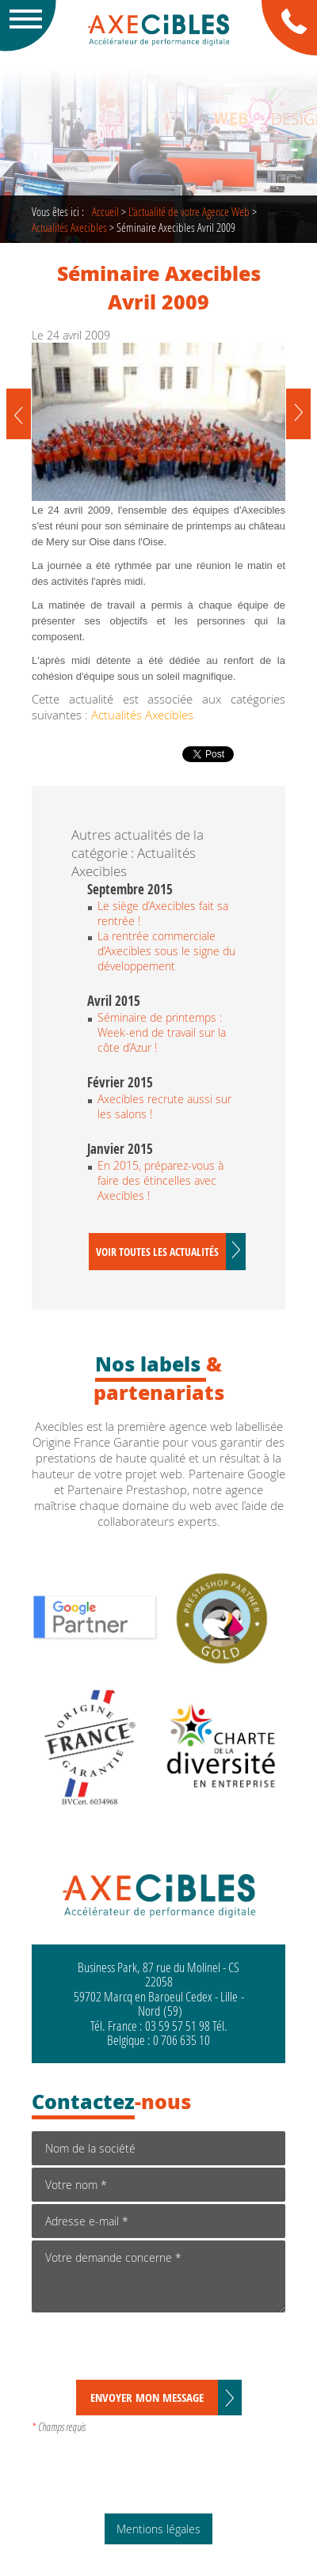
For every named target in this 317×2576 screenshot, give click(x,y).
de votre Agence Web (189, 211)
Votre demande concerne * (158, 2276)
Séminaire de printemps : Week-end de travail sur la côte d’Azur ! (161, 1032)
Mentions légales (158, 2528)
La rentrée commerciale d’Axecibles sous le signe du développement (166, 950)
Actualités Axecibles (69, 227)
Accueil (105, 211)
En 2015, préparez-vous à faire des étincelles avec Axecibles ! (160, 1180)
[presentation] (152, 2349)
